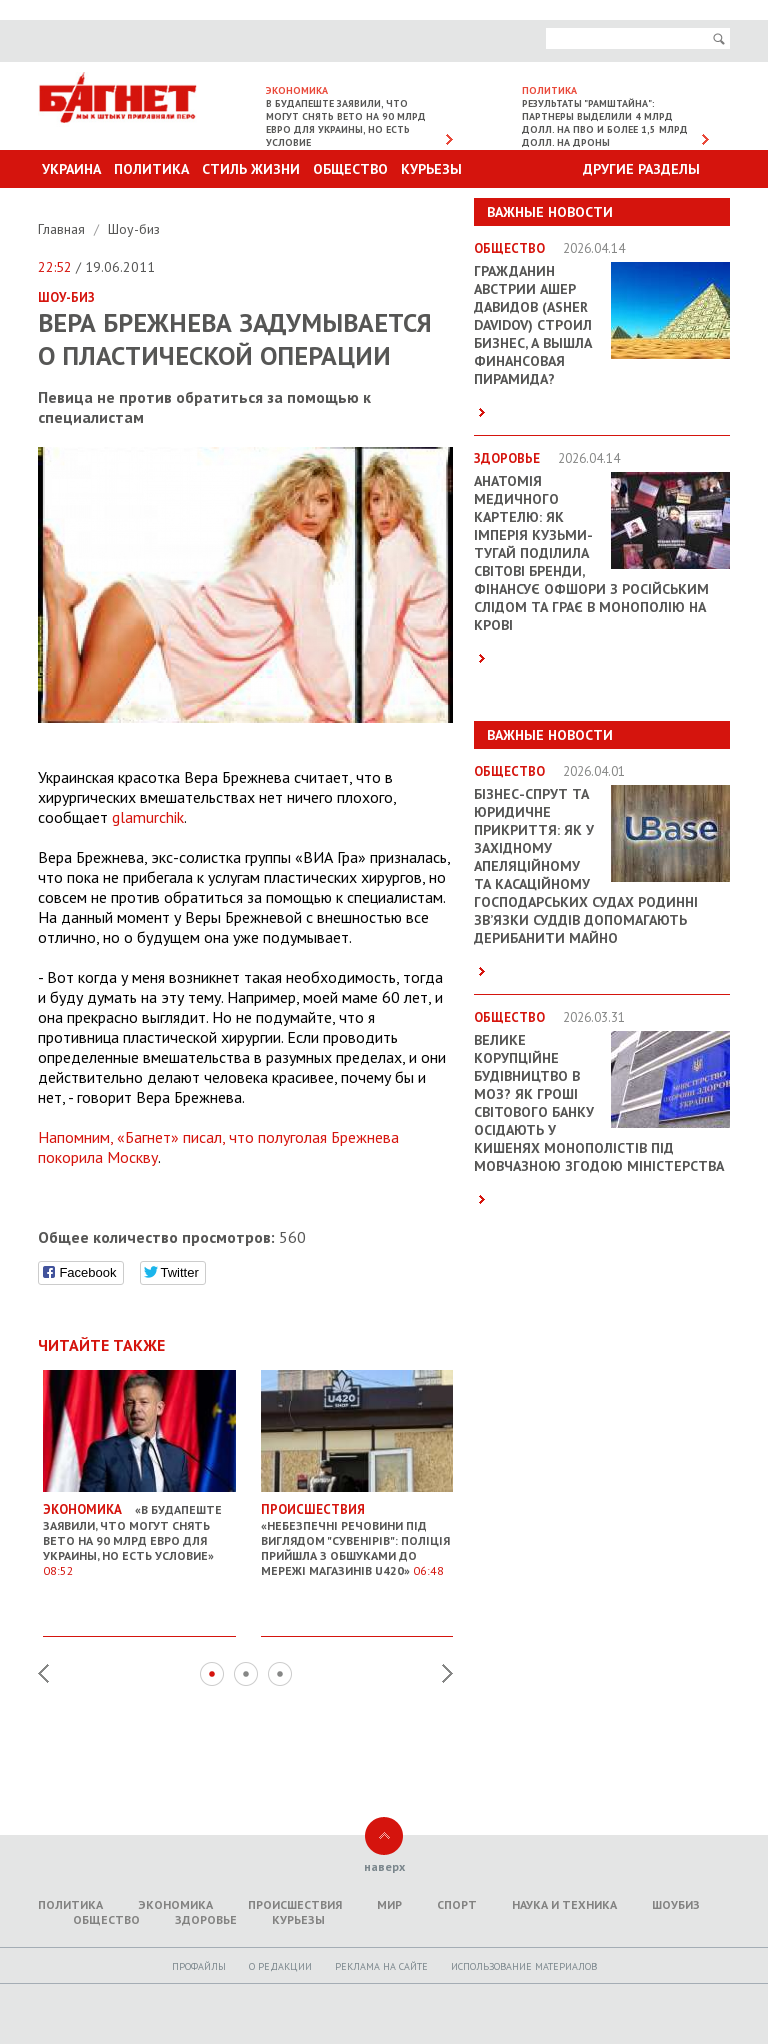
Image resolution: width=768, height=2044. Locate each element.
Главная (63, 229)
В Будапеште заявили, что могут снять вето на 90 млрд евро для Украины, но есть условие (346, 123)
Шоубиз (676, 1904)
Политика (151, 169)
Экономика (175, 1904)
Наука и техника (564, 1904)
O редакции (280, 1966)
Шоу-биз (134, 229)
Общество (350, 169)
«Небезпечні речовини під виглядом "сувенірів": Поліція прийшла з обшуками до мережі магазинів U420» (357, 1533)
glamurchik (148, 817)
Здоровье (206, 1919)
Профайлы (199, 1966)
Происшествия (295, 1904)
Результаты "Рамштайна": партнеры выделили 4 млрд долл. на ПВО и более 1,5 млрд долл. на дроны (605, 123)
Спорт (457, 1904)
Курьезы (431, 169)
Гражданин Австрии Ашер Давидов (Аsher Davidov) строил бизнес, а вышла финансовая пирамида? (533, 325)
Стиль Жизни (251, 169)
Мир (389, 1904)
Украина (71, 169)
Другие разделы (641, 169)
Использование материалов (524, 1966)
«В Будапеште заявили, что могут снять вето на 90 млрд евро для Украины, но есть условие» (139, 1533)
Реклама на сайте (381, 1966)
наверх (384, 1866)
